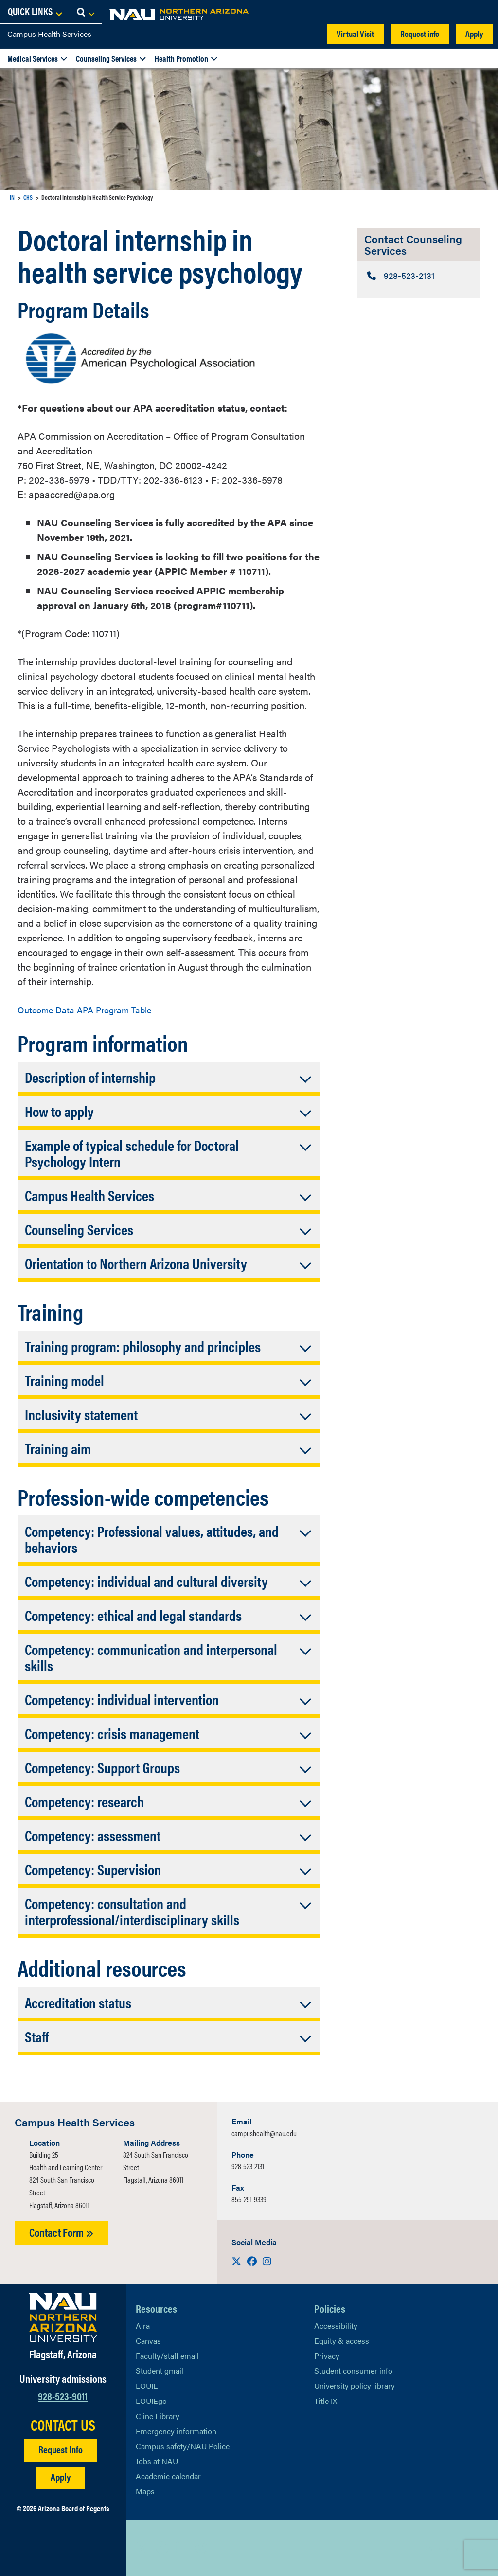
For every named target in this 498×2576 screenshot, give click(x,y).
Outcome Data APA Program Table (91, 1009)
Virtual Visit (355, 33)
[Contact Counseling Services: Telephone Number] (418, 276)
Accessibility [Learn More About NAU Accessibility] (335, 2325)
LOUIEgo (151, 2400)
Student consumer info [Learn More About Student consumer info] (353, 2370)
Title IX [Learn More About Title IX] (325, 2400)
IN (12, 197)
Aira (143, 2325)
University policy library (354, 2385)
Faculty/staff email (167, 2355)
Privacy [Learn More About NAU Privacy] (326, 2355)
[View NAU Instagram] (201, 2548)
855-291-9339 (249, 2199)
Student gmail (159, 2370)
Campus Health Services (49, 33)
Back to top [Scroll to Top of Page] (442, 2548)
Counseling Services (106, 58)
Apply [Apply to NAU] (61, 2477)
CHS (28, 197)
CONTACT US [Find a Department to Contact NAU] (63, 2425)
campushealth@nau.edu (264, 2133)
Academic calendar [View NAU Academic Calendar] (168, 2476)
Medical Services (32, 58)
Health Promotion (181, 58)
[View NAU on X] (143, 2548)
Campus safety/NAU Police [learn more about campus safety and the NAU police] (183, 2446)
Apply (474, 33)
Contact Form (61, 2232)
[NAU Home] (78, 14)
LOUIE (147, 2385)
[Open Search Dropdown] (481, 12)
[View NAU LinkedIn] (182, 2548)
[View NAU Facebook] (162, 2548)
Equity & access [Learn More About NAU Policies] (341, 2340)
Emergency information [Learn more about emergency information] (176, 2431)
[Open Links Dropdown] (430, 12)
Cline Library (157, 2415)
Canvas (148, 2340)
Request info (419, 33)
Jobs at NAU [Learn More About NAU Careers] (157, 2461)
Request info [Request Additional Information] (60, 2449)
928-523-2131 (247, 2166)
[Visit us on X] (237, 2261)
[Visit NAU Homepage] (63, 2317)
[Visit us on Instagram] (267, 2261)
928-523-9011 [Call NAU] (63, 2395)
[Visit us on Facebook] (253, 2261)
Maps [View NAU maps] (145, 2491)
